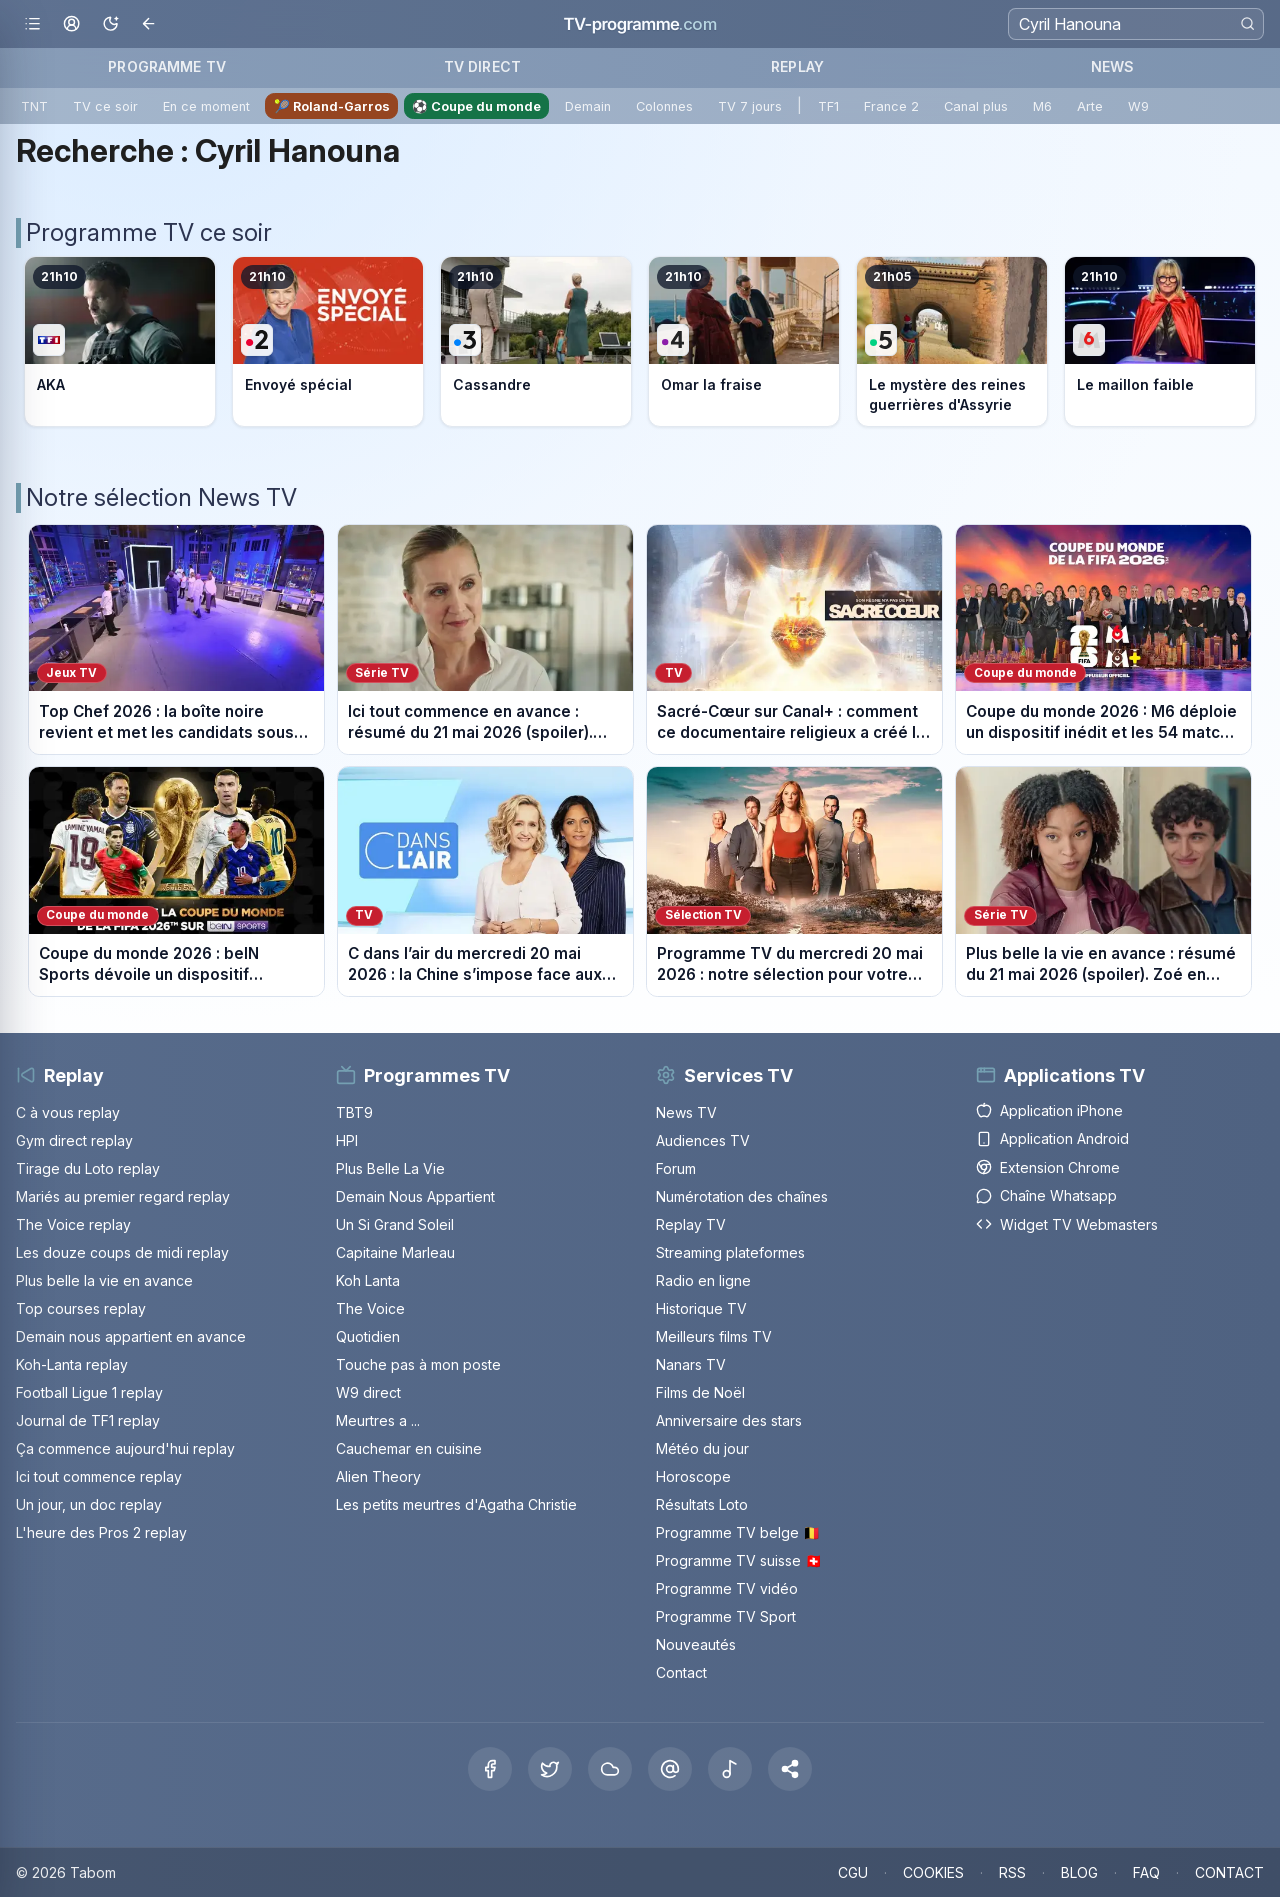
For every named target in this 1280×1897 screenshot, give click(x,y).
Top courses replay (81, 1308)
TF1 (828, 106)
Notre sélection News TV (161, 497)
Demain (588, 106)
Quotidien (368, 1336)
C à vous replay (68, 1112)
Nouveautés (696, 1644)
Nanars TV (691, 1364)
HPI (347, 1140)
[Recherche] (1136, 24)
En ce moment (206, 106)
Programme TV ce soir (149, 232)
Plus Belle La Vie (390, 1168)
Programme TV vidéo (727, 1588)
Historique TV (701, 1308)
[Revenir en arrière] (149, 24)
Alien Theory (378, 1476)
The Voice (370, 1308)
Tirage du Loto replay (88, 1168)
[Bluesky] (610, 1769)
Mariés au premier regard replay (123, 1196)
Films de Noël (700, 1392)
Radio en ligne (703, 1280)
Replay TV (691, 1224)
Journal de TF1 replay (88, 1420)
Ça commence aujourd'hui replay (125, 1448)
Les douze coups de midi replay (122, 1252)
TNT (34, 106)
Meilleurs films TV (714, 1336)
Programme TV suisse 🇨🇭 (739, 1560)
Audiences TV (703, 1140)
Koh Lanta (368, 1280)
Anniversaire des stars (729, 1420)
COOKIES (933, 1872)
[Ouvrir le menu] (32, 24)
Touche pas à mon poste (418, 1364)
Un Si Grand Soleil (395, 1224)
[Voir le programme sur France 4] (744, 341)
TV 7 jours (750, 106)
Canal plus (976, 106)
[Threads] (670, 1769)
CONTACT (1229, 1872)
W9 (1138, 106)
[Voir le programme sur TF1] (120, 341)
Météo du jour (702, 1448)
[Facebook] (490, 1769)
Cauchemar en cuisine (409, 1448)
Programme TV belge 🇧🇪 (738, 1532)
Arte (1090, 106)
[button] (790, 1769)
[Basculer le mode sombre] (110, 24)
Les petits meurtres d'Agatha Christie (456, 1504)
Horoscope (693, 1476)
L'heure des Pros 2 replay (101, 1532)
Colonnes (664, 106)
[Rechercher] (1247, 23)
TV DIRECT (482, 66)
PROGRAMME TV (167, 66)
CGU (853, 1872)
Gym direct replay (74, 1140)
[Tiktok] (730, 1769)
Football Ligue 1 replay (89, 1392)
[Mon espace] (71, 24)
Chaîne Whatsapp (1046, 1195)
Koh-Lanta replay (72, 1364)
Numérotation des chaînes (742, 1196)
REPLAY (797, 66)
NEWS (1113, 66)
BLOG (1079, 1872)
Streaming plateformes (730, 1252)
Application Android (1052, 1138)
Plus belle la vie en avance (104, 1280)
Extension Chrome (1048, 1167)
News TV (686, 1112)
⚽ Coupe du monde (476, 106)
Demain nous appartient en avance (131, 1336)
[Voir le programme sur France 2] (328, 341)
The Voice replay (73, 1224)
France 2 (891, 106)
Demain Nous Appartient (415, 1196)
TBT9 (354, 1112)
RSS (1012, 1872)
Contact (681, 1672)
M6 (1042, 106)
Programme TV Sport (726, 1616)
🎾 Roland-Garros (332, 106)
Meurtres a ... (378, 1420)
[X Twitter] (550, 1769)
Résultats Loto (702, 1504)
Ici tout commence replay (99, 1476)
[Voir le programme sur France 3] (536, 341)
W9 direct (368, 1392)
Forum (676, 1168)
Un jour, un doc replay (89, 1504)
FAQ (1146, 1872)
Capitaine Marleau (395, 1252)
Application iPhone (1049, 1110)
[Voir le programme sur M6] (1160, 341)
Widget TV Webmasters (1067, 1224)
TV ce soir (105, 106)
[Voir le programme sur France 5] (952, 341)
